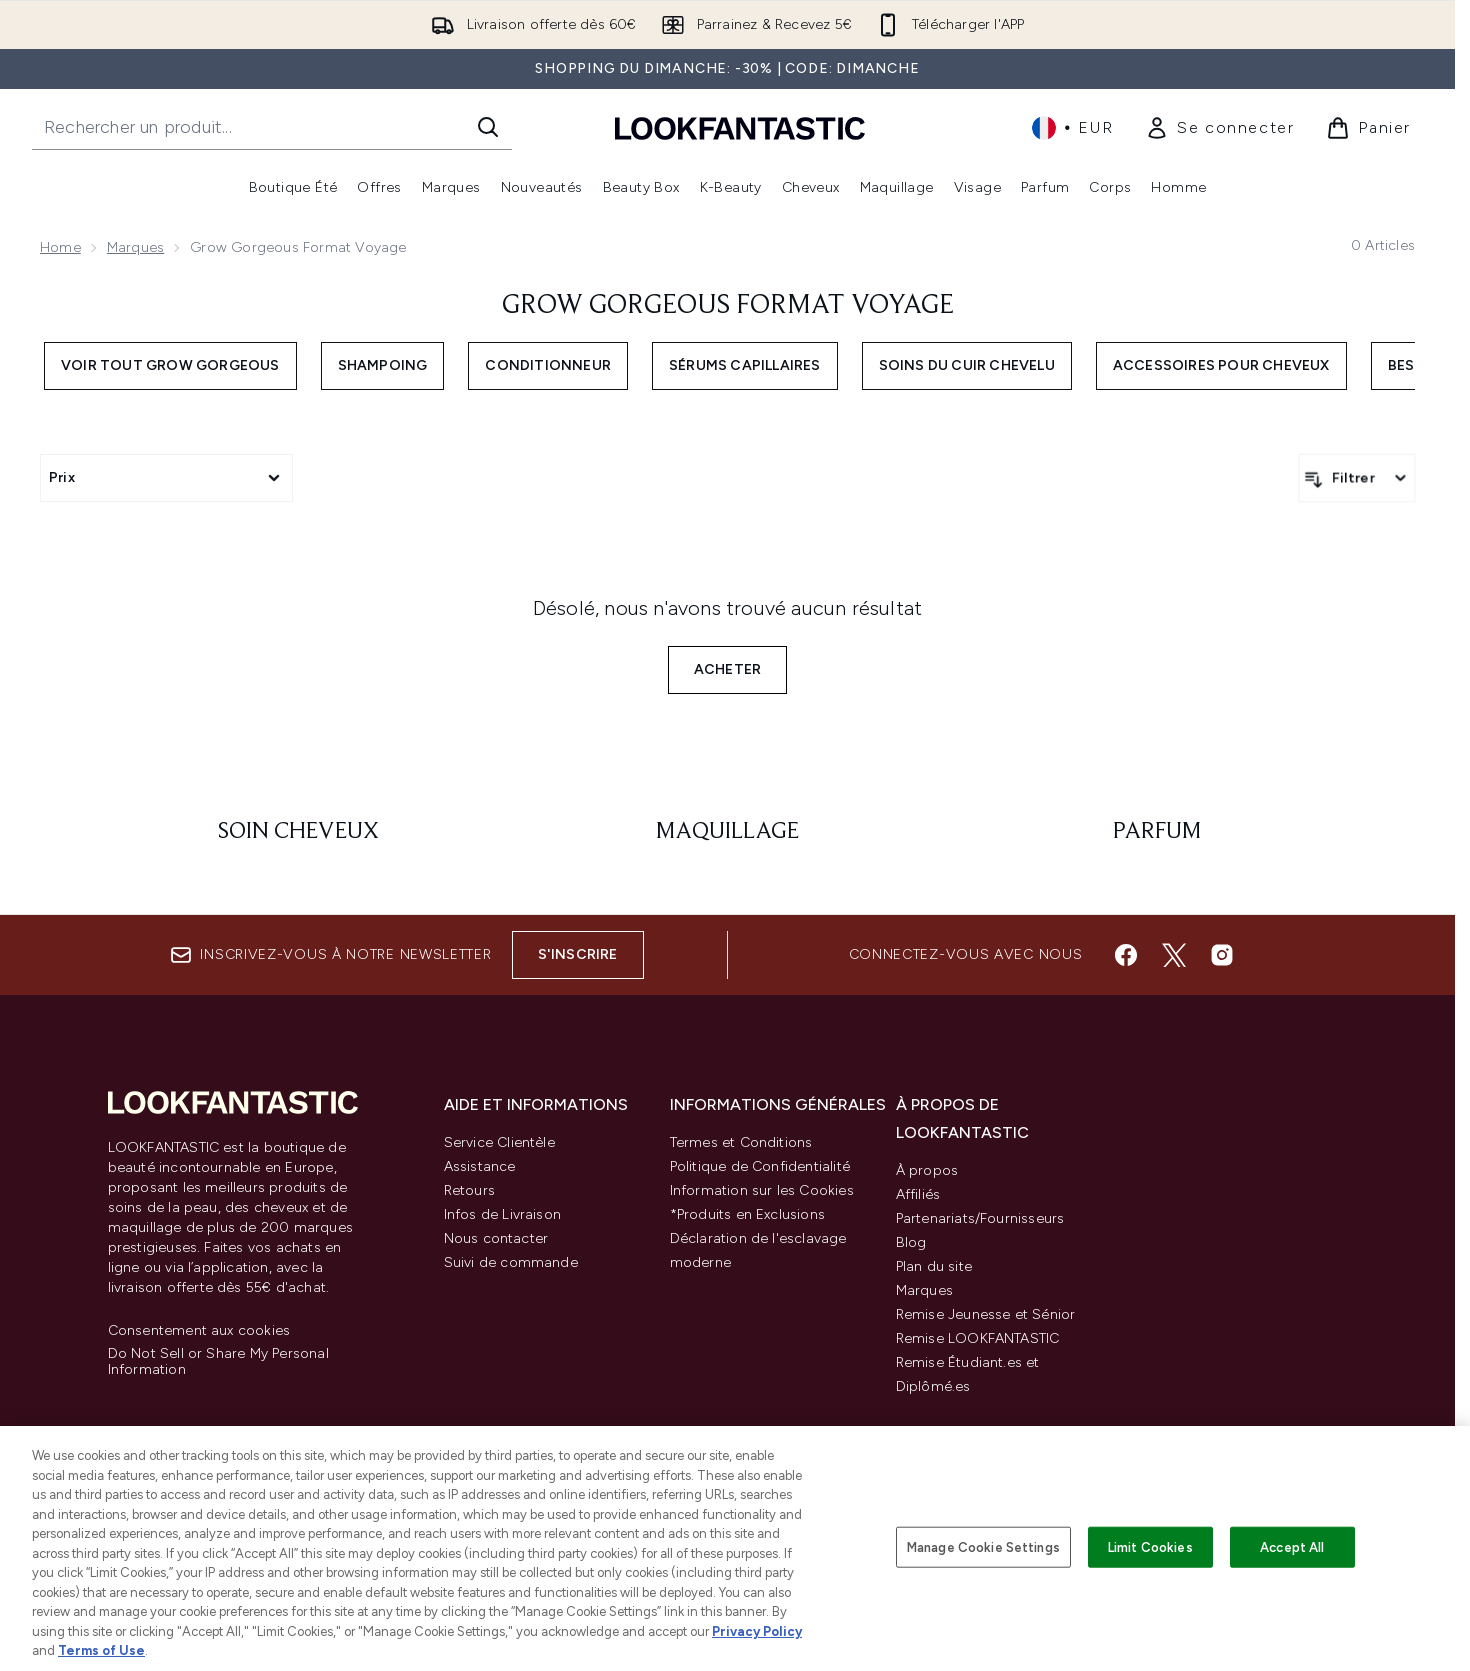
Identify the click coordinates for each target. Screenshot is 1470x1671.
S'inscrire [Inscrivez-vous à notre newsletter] (578, 954)
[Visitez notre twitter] (1174, 955)
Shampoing (383, 365)
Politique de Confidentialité (760, 1166)
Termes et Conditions (741, 1142)
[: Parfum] (1156, 832)
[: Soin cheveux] (298, 832)
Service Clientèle (499, 1142)
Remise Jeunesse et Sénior (986, 1314)
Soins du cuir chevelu (967, 365)
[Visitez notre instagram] (1222, 955)
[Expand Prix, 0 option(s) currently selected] (166, 478)
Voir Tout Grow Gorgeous (170, 365)
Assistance (480, 1166)
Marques (135, 247)
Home (60, 247)
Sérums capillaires (745, 365)
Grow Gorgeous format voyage (728, 306)
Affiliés (918, 1194)
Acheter (727, 669)
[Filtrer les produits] (1357, 478)
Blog (911, 1242)
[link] (1219, 128)
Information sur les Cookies (762, 1190)
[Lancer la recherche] (488, 127)
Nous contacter (496, 1238)
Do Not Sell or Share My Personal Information (218, 1362)
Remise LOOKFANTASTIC (978, 1338)
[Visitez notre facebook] (1126, 955)
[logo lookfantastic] (740, 127)
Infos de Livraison (503, 1214)
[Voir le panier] (1368, 128)
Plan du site (934, 1266)
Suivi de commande (511, 1262)
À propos (927, 1170)
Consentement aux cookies (199, 1331)
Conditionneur (548, 365)
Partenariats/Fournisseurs (980, 1218)
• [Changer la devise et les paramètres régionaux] (1072, 128)
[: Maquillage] (727, 832)
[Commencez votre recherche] (272, 127)
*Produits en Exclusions (748, 1214)
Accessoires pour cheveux (1221, 365)
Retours (469, 1190)
